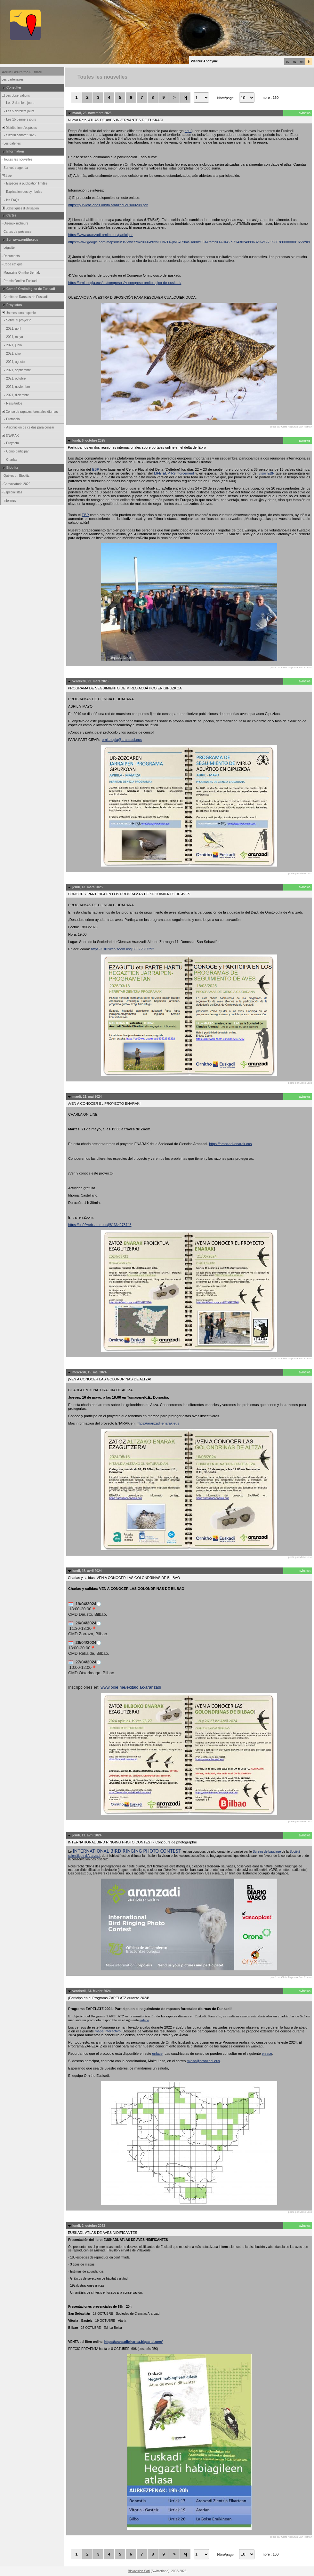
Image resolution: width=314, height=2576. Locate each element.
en (301, 61)
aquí (188, 131)
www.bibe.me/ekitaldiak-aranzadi (131, 1687)
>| (185, 97)
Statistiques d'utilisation (20, 208)
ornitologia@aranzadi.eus (122, 740)
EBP (95, 469)
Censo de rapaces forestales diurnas (29, 411)
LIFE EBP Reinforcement (174, 473)
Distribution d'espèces (19, 128)
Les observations (15, 95)
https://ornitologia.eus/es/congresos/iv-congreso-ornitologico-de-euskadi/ (124, 283)
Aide (6, 176)
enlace (144, 2020)
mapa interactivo (108, 2031)
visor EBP (266, 473)
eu (287, 61)
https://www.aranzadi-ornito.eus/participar (100, 235)
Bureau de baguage (267, 1851)
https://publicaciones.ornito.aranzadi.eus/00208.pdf (108, 205)
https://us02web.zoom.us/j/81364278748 (100, 1225)
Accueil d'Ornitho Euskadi (22, 72)
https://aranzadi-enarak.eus (230, 1144)
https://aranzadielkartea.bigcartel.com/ (133, 2342)
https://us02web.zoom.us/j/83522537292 (122, 949)
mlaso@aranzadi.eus (203, 2061)
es (294, 61)
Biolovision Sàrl (139, 2571)
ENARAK (10, 435)
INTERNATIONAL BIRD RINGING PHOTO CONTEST (127, 1851)
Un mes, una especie (18, 313)
